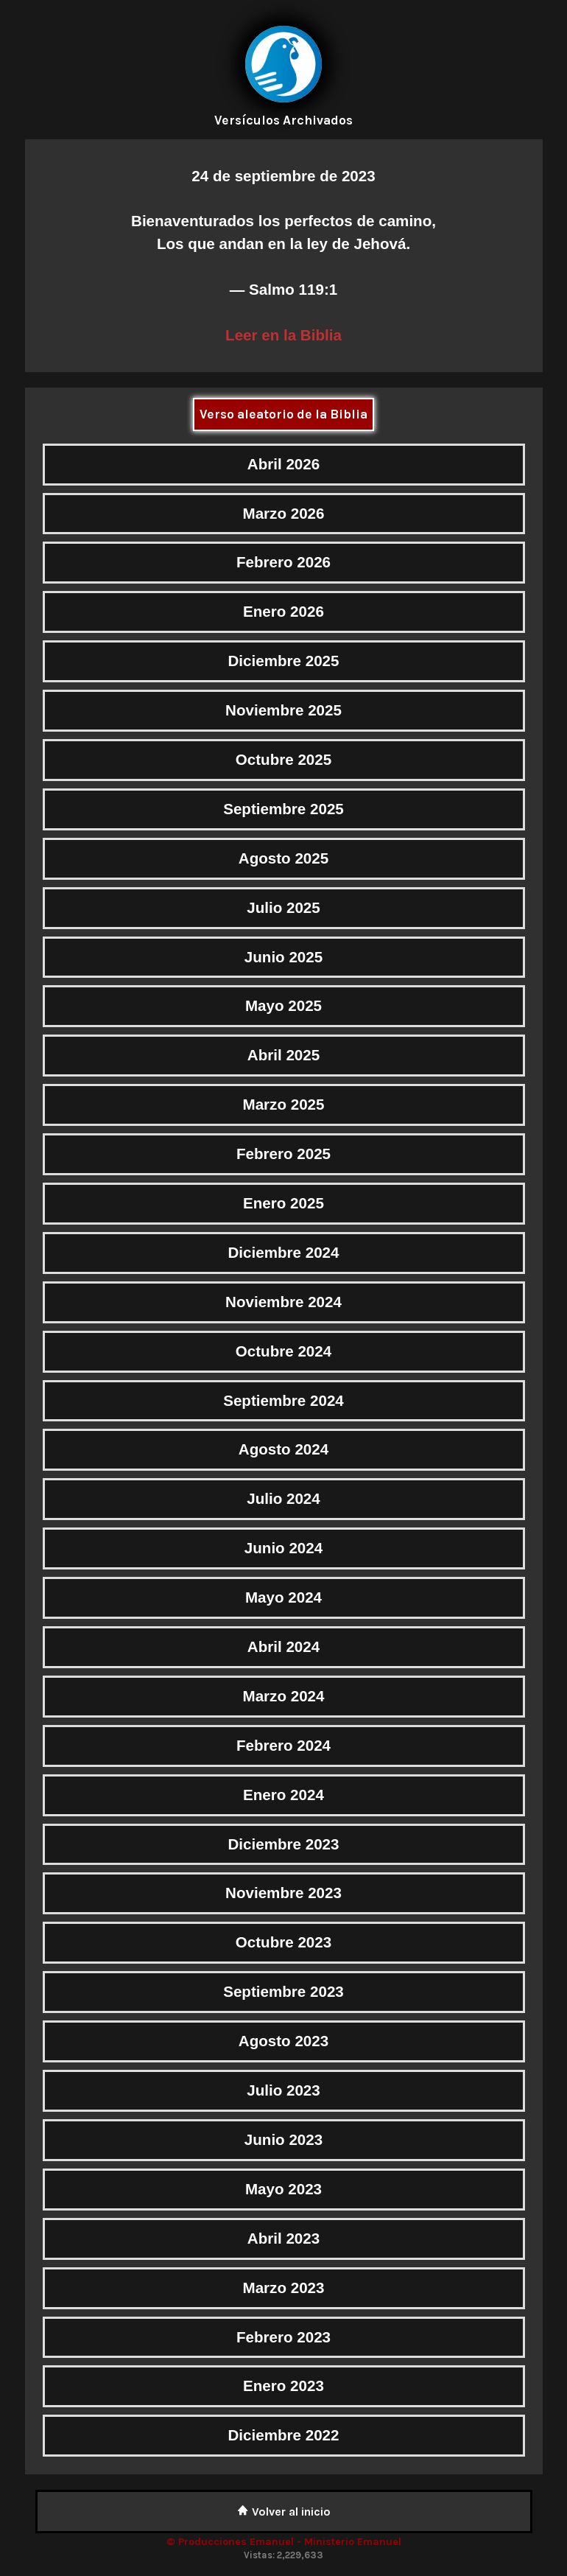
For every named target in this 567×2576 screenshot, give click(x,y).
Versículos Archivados (283, 120)
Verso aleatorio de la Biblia (283, 414)
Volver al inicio (284, 2512)
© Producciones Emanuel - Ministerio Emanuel (283, 2541)
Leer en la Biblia (283, 334)
